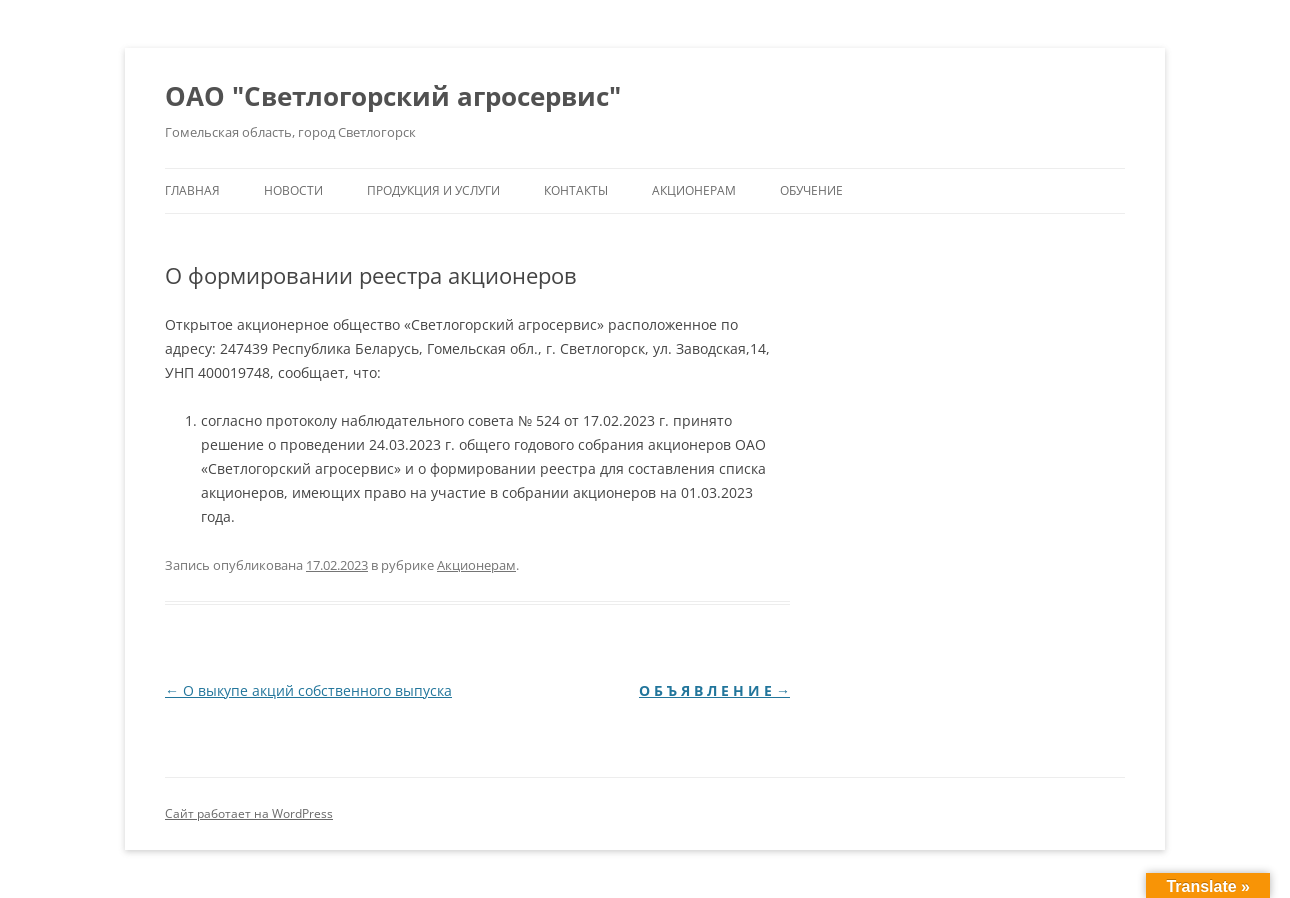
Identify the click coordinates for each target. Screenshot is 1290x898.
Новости (293, 190)
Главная (192, 190)
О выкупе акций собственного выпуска (308, 690)
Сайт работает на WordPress (249, 813)
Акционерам (694, 190)
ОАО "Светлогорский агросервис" (393, 96)
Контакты (576, 190)
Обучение (811, 190)
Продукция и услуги (433, 190)
